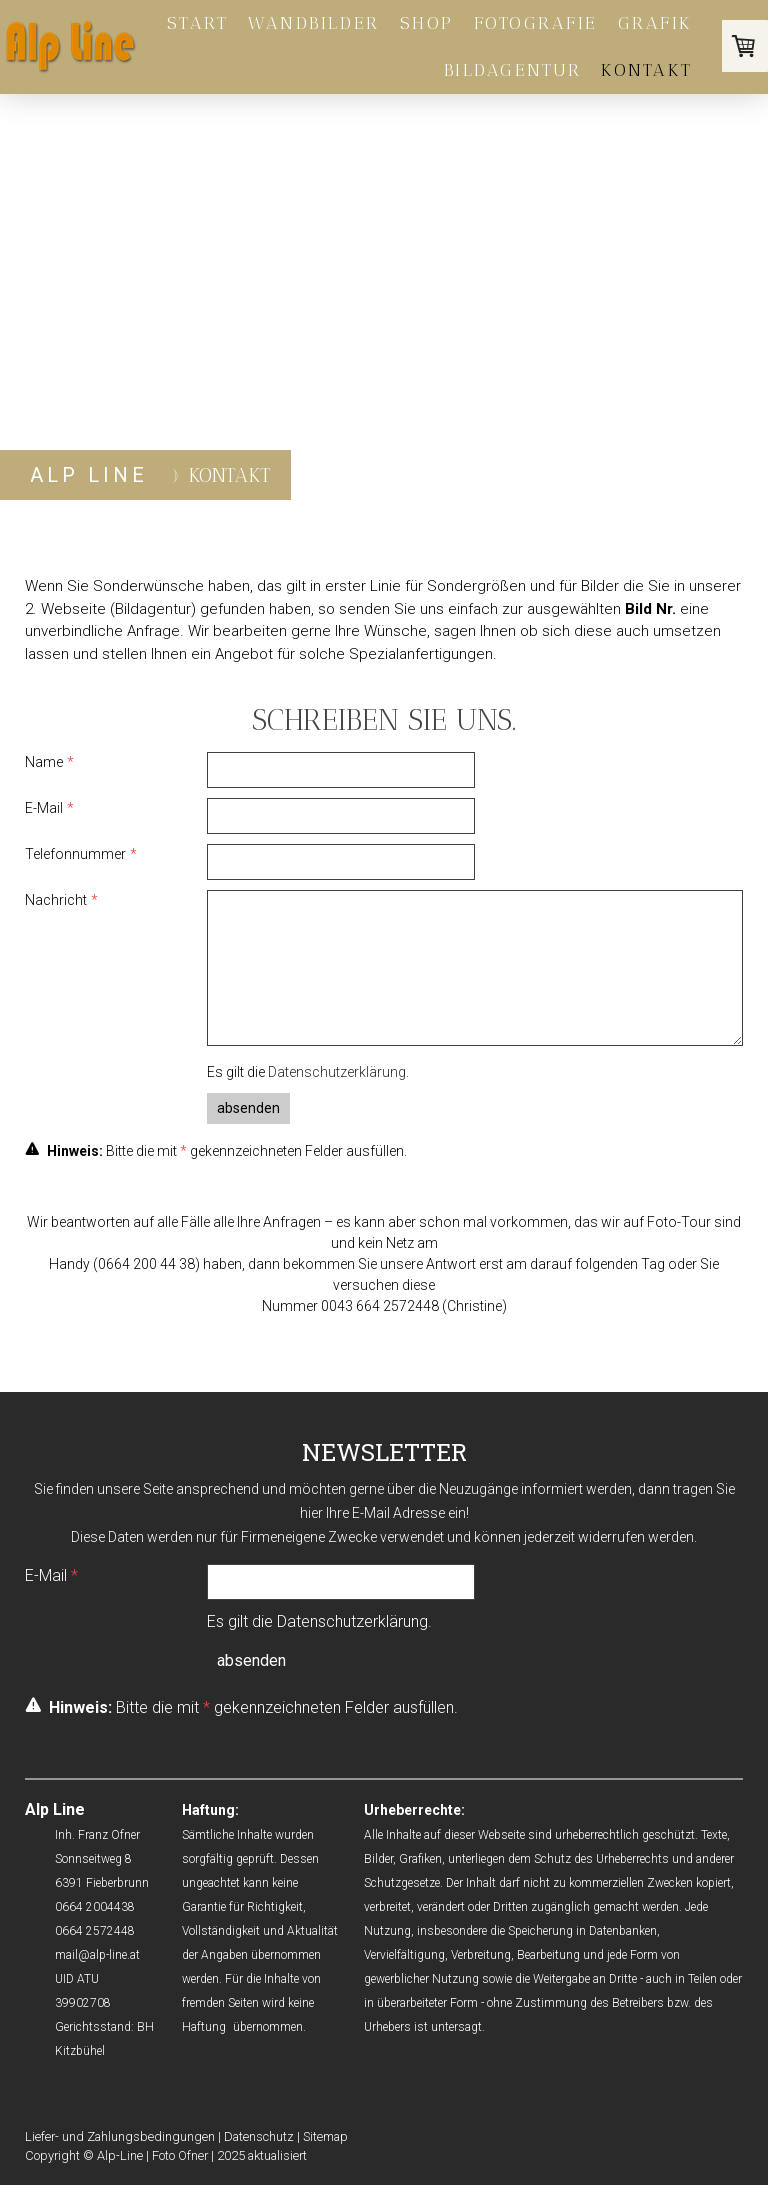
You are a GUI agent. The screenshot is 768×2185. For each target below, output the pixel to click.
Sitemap (325, 2136)
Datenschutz (259, 2136)
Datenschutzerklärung (337, 1072)
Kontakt (647, 70)
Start (198, 23)
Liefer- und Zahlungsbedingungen (120, 2136)
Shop (427, 23)
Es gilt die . (308, 1072)
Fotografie (536, 23)
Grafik (655, 23)
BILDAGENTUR (513, 70)
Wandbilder (313, 23)
